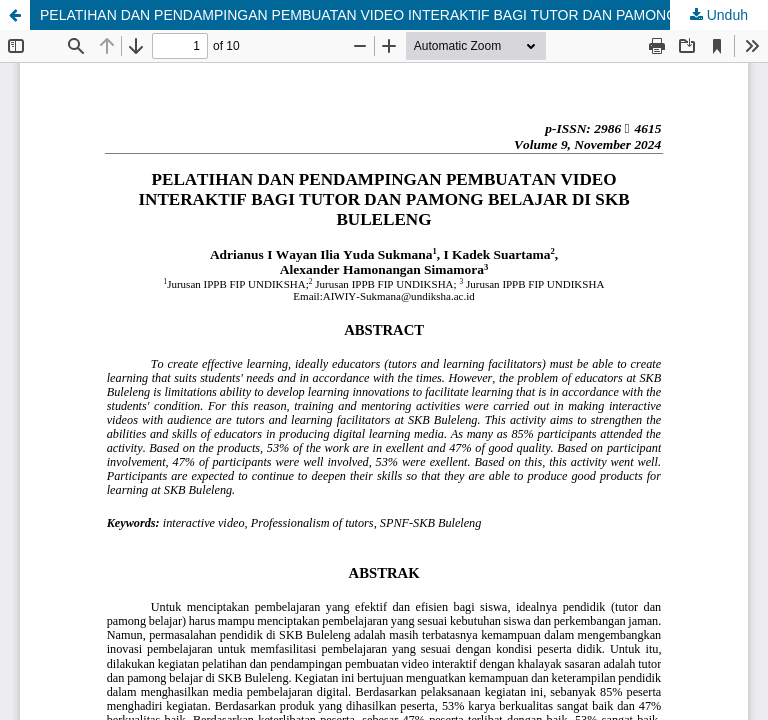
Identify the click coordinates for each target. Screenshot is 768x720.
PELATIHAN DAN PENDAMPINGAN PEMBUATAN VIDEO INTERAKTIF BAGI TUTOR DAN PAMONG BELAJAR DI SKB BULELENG (404, 15)
